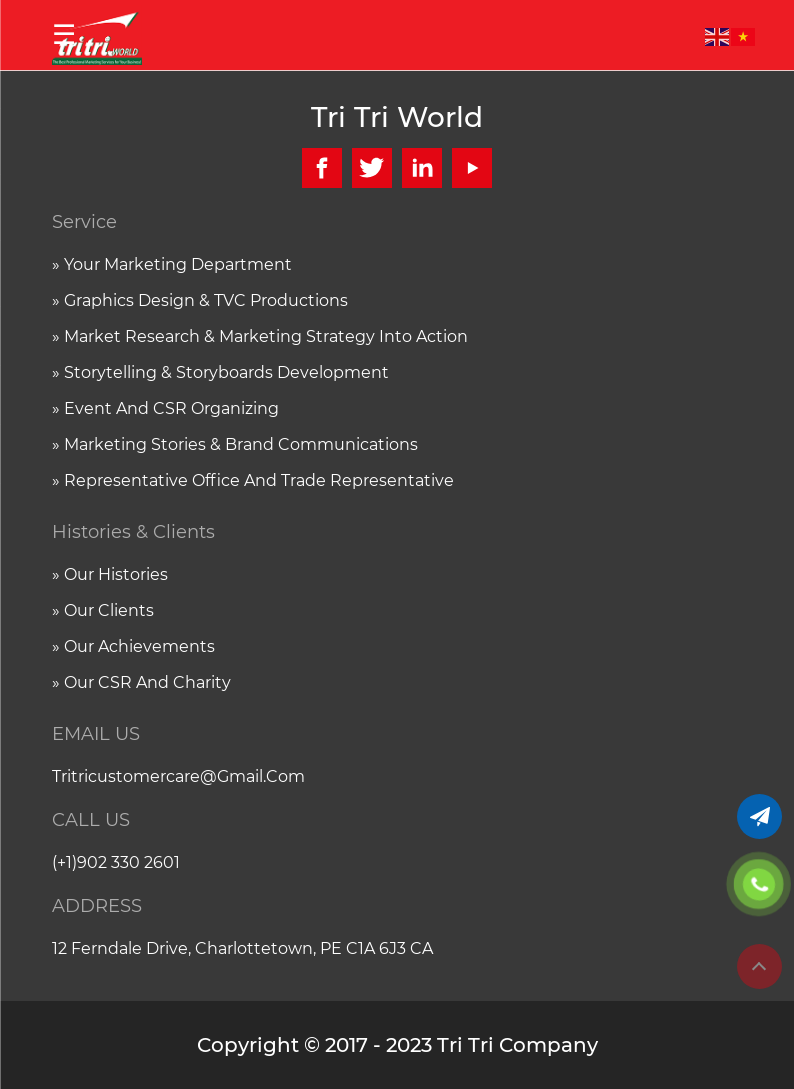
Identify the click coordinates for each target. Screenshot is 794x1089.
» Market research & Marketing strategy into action (260, 336)
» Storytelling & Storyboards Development (220, 372)
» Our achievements (133, 646)
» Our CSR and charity (141, 682)
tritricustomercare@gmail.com (178, 776)
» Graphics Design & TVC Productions (200, 300)
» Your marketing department (172, 264)
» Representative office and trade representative (253, 480)
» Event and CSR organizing (165, 408)
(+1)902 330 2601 (116, 862)
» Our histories (110, 574)
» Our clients (103, 610)
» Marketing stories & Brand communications (235, 444)
